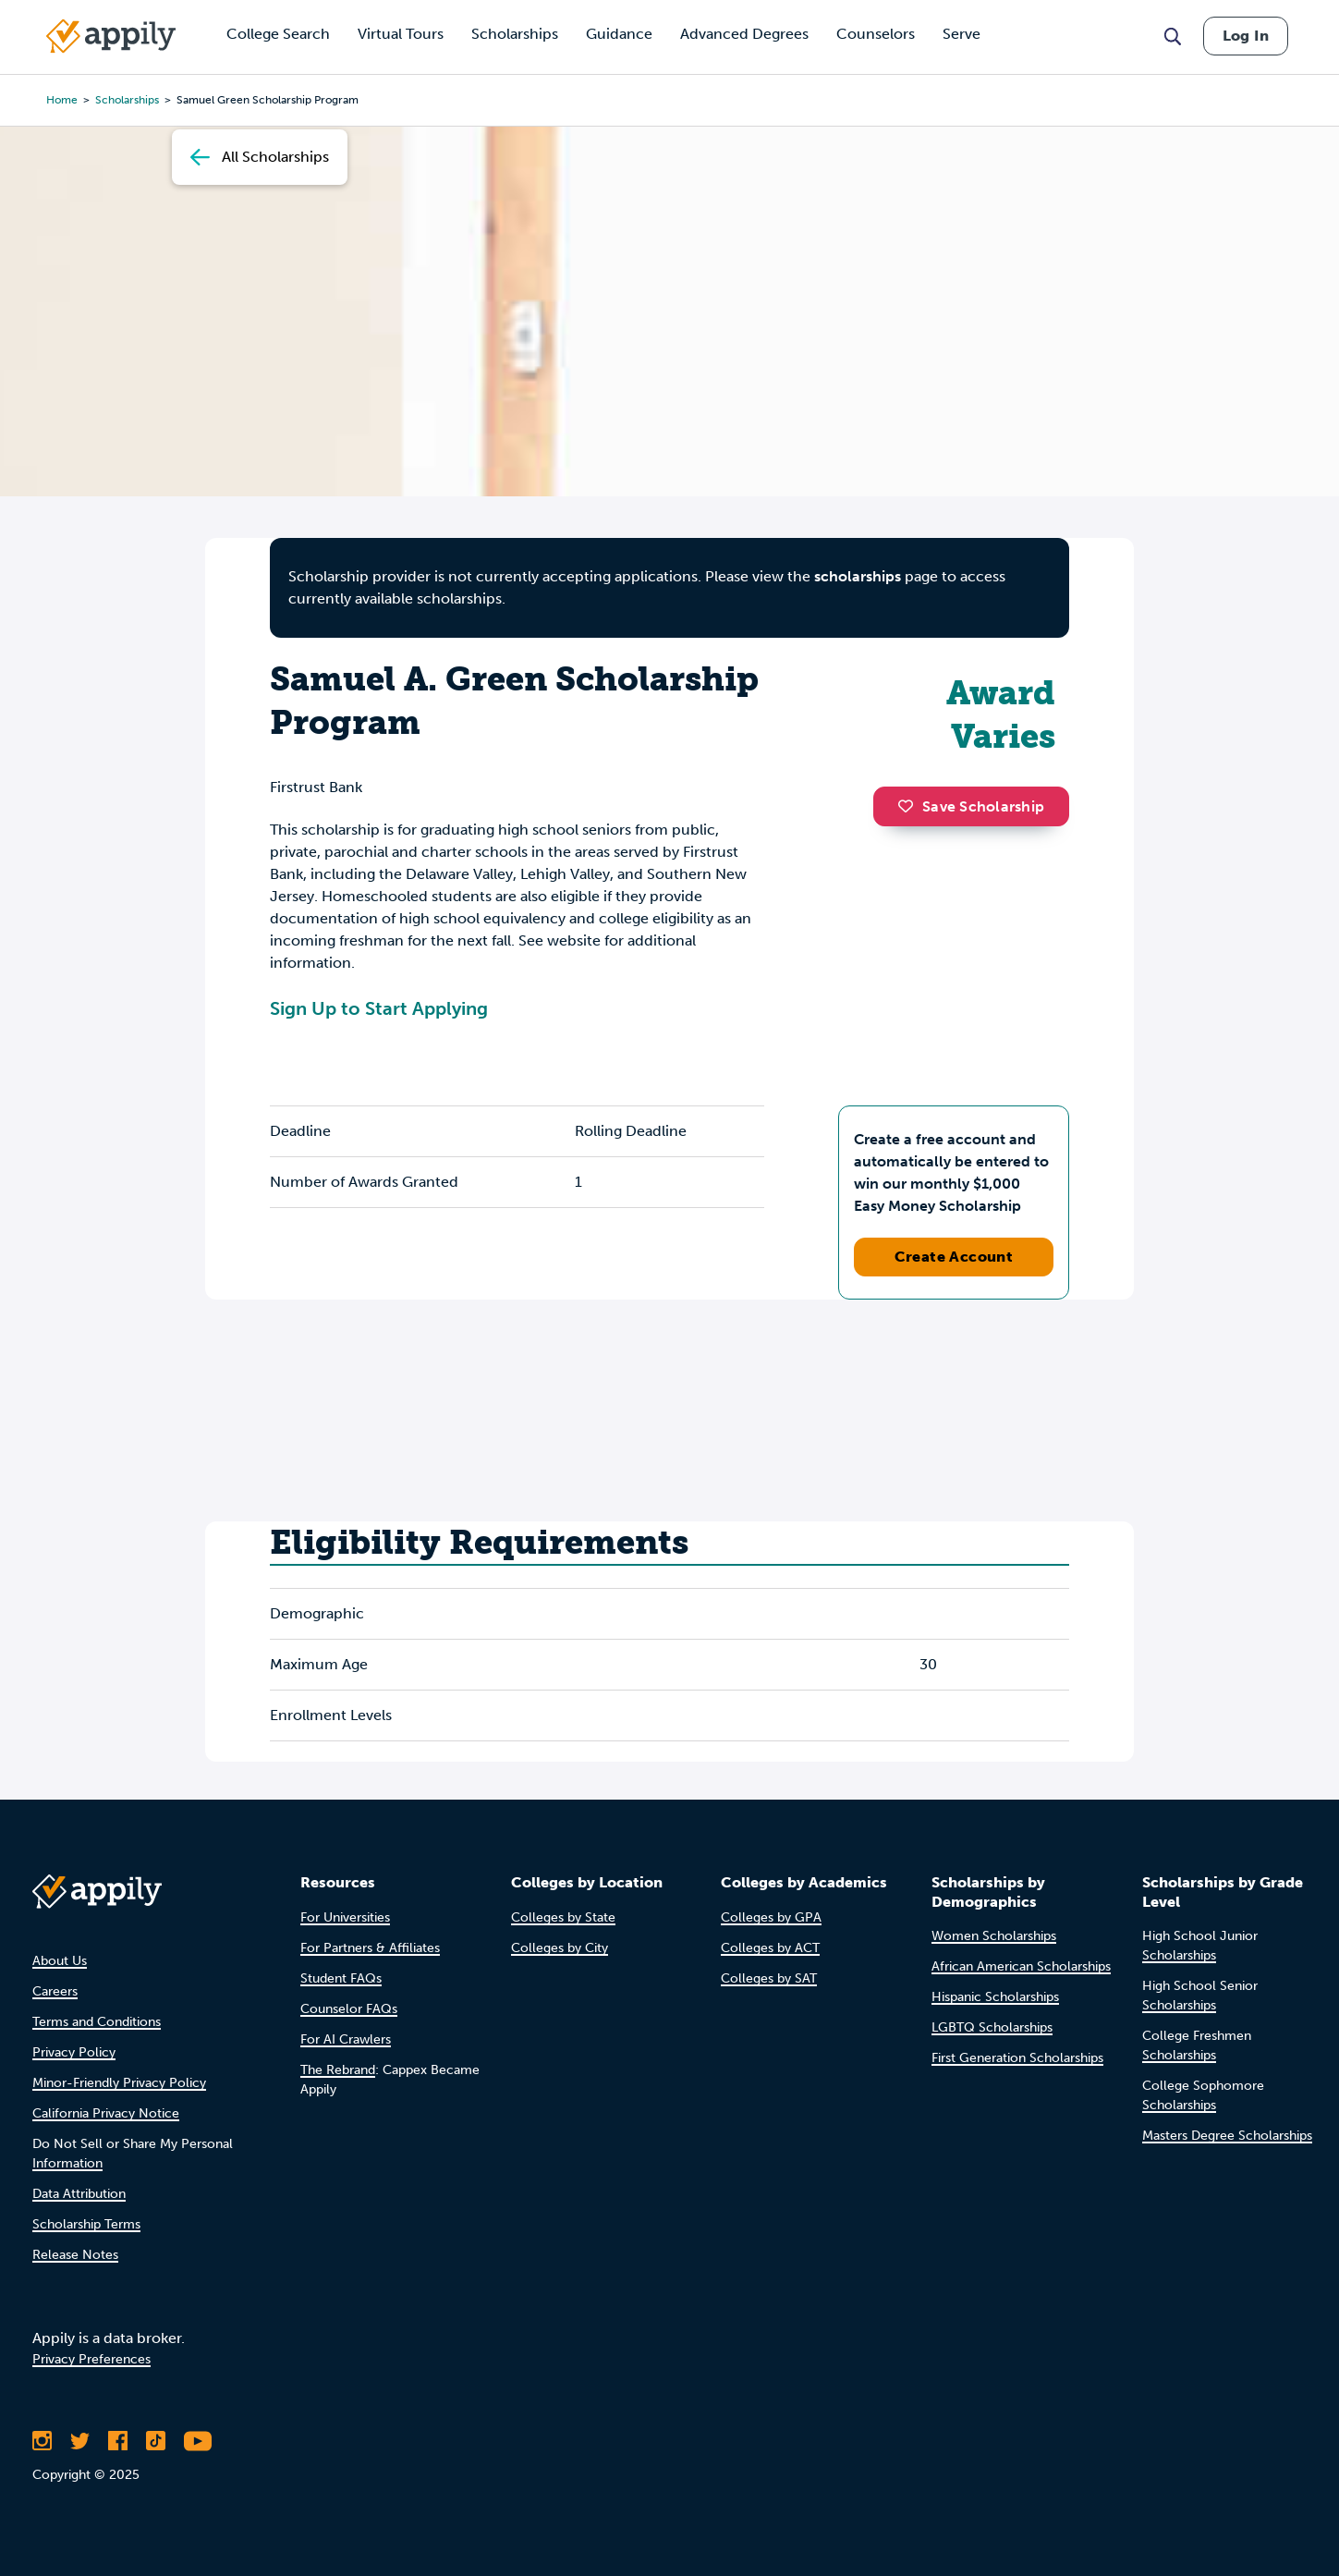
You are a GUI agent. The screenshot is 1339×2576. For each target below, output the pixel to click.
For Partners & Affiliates (370, 1948)
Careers (55, 1991)
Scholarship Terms (86, 2224)
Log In (1246, 35)
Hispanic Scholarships (995, 1997)
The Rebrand (337, 2070)
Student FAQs (341, 1978)
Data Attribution (79, 2194)
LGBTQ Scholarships (992, 2027)
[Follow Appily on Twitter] (80, 2441)
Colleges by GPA (771, 1917)
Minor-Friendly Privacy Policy (119, 2083)
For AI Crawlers (345, 2039)
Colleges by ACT (770, 1948)
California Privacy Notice (105, 2113)
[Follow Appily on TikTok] (155, 2441)
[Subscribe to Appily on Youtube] (198, 2441)
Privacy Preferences (91, 2359)
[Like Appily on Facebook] (118, 2441)
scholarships (127, 99)
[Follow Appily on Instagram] (42, 2441)
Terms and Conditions (96, 2022)
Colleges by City (559, 1948)
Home (62, 99)
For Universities (345, 1917)
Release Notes (75, 2255)
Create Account (954, 1256)
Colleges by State (563, 1917)
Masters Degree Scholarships (1227, 2135)
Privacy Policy (74, 2052)
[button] (910, 806)
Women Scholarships (993, 1936)
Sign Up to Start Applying (379, 1008)
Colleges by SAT (769, 1978)
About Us (59, 1961)
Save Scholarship (971, 806)
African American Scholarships (1021, 1966)
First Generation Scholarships (1017, 2058)
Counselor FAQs (348, 2009)
